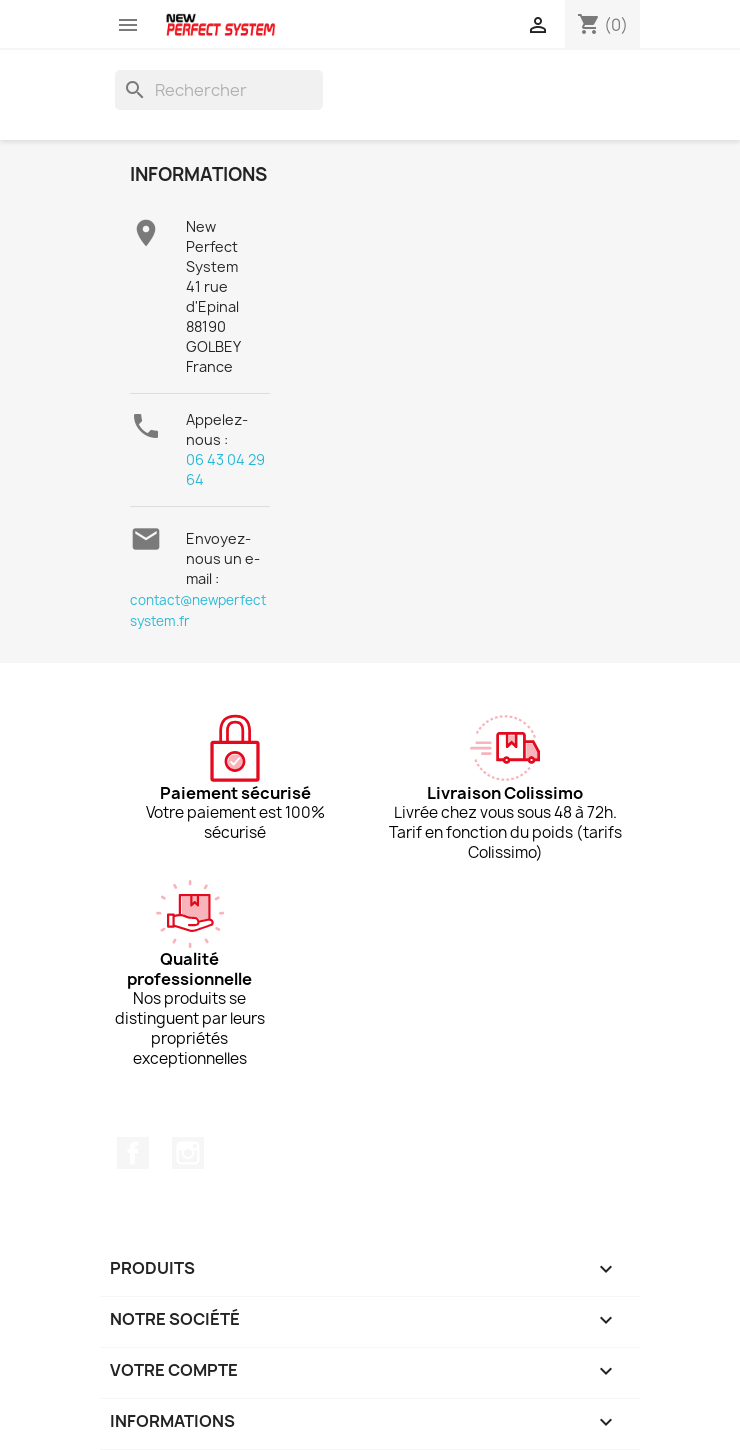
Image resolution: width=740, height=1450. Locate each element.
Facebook (133, 1153)
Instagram (188, 1153)
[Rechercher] (219, 90)
